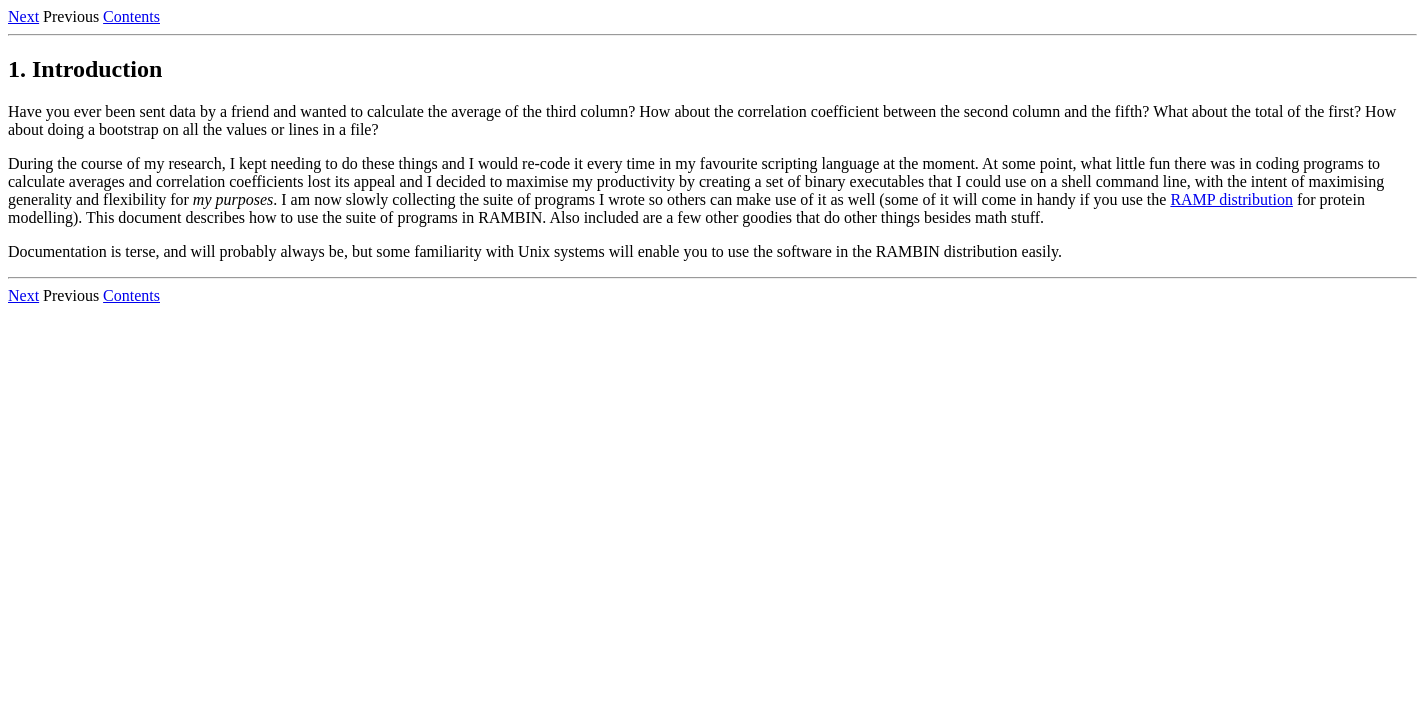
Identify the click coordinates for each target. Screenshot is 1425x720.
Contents (131, 16)
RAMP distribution (1231, 199)
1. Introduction (85, 69)
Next (23, 16)
